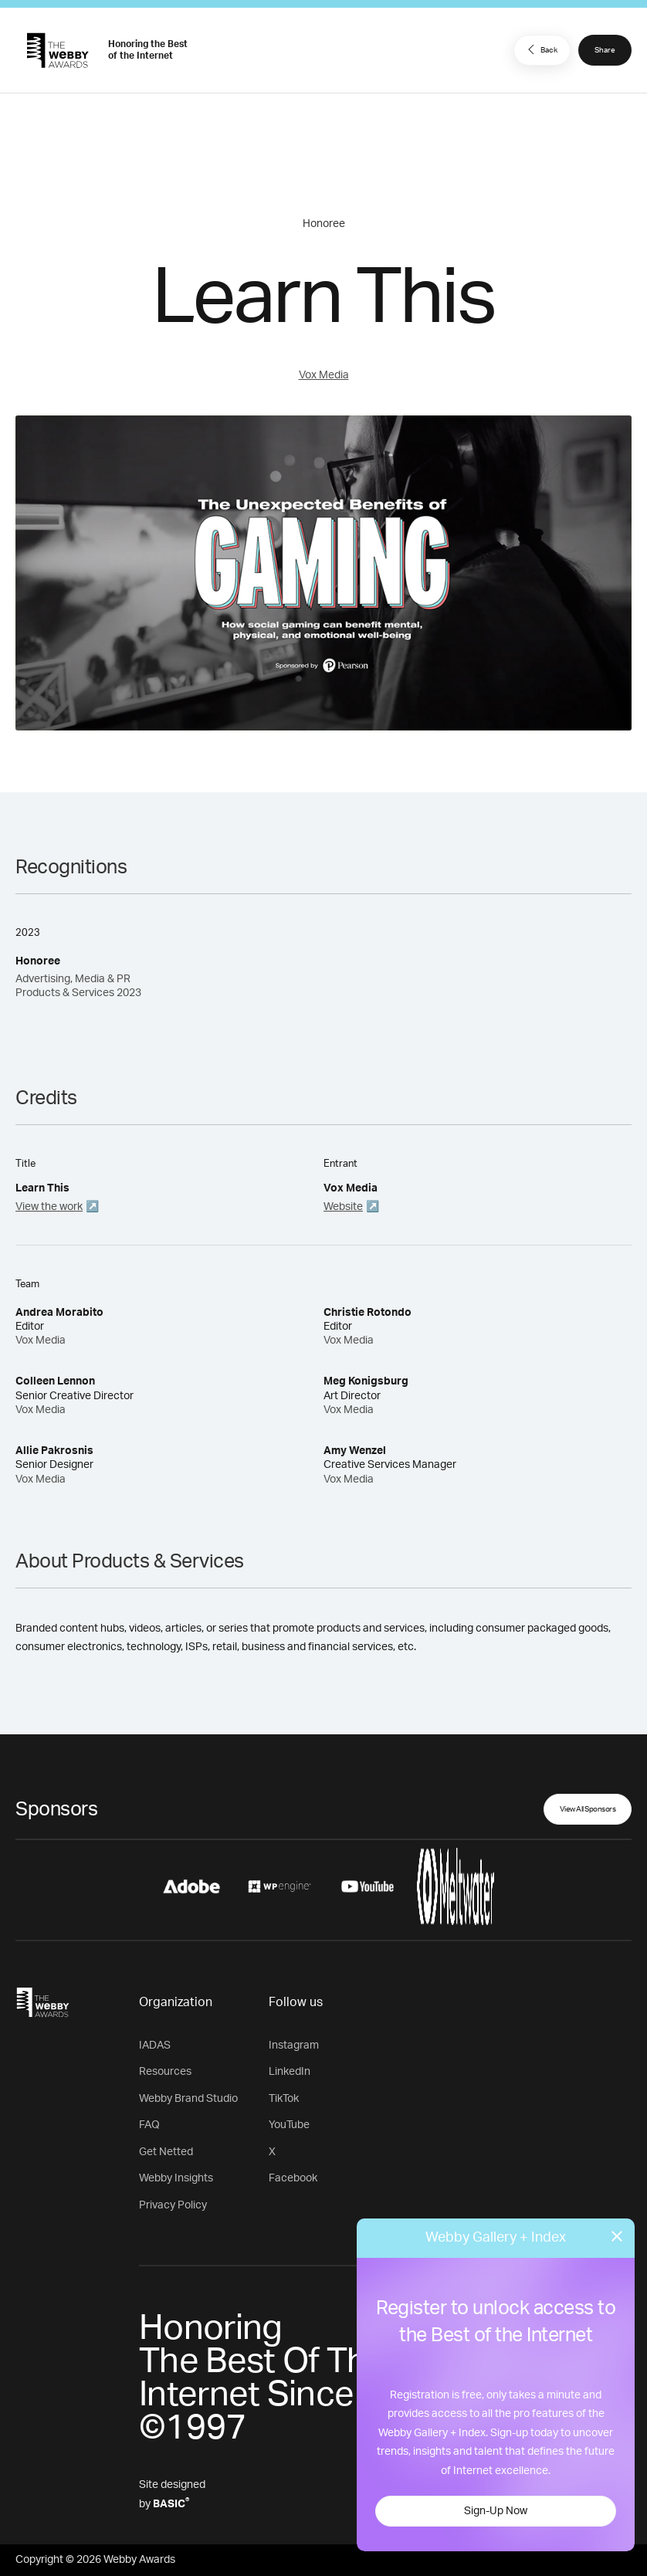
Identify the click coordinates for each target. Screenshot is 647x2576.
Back (540, 49)
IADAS (155, 2045)
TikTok (284, 2098)
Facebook (293, 2178)
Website (343, 1207)
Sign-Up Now (495, 2511)
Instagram (294, 2045)
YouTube (289, 2125)
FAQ (149, 2125)
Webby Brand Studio (188, 2098)
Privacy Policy (173, 2205)
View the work (49, 1207)
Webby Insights (176, 2178)
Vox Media (324, 375)
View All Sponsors (588, 1809)
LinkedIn (289, 2071)
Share (604, 50)
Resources (165, 2071)
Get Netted (166, 2152)
